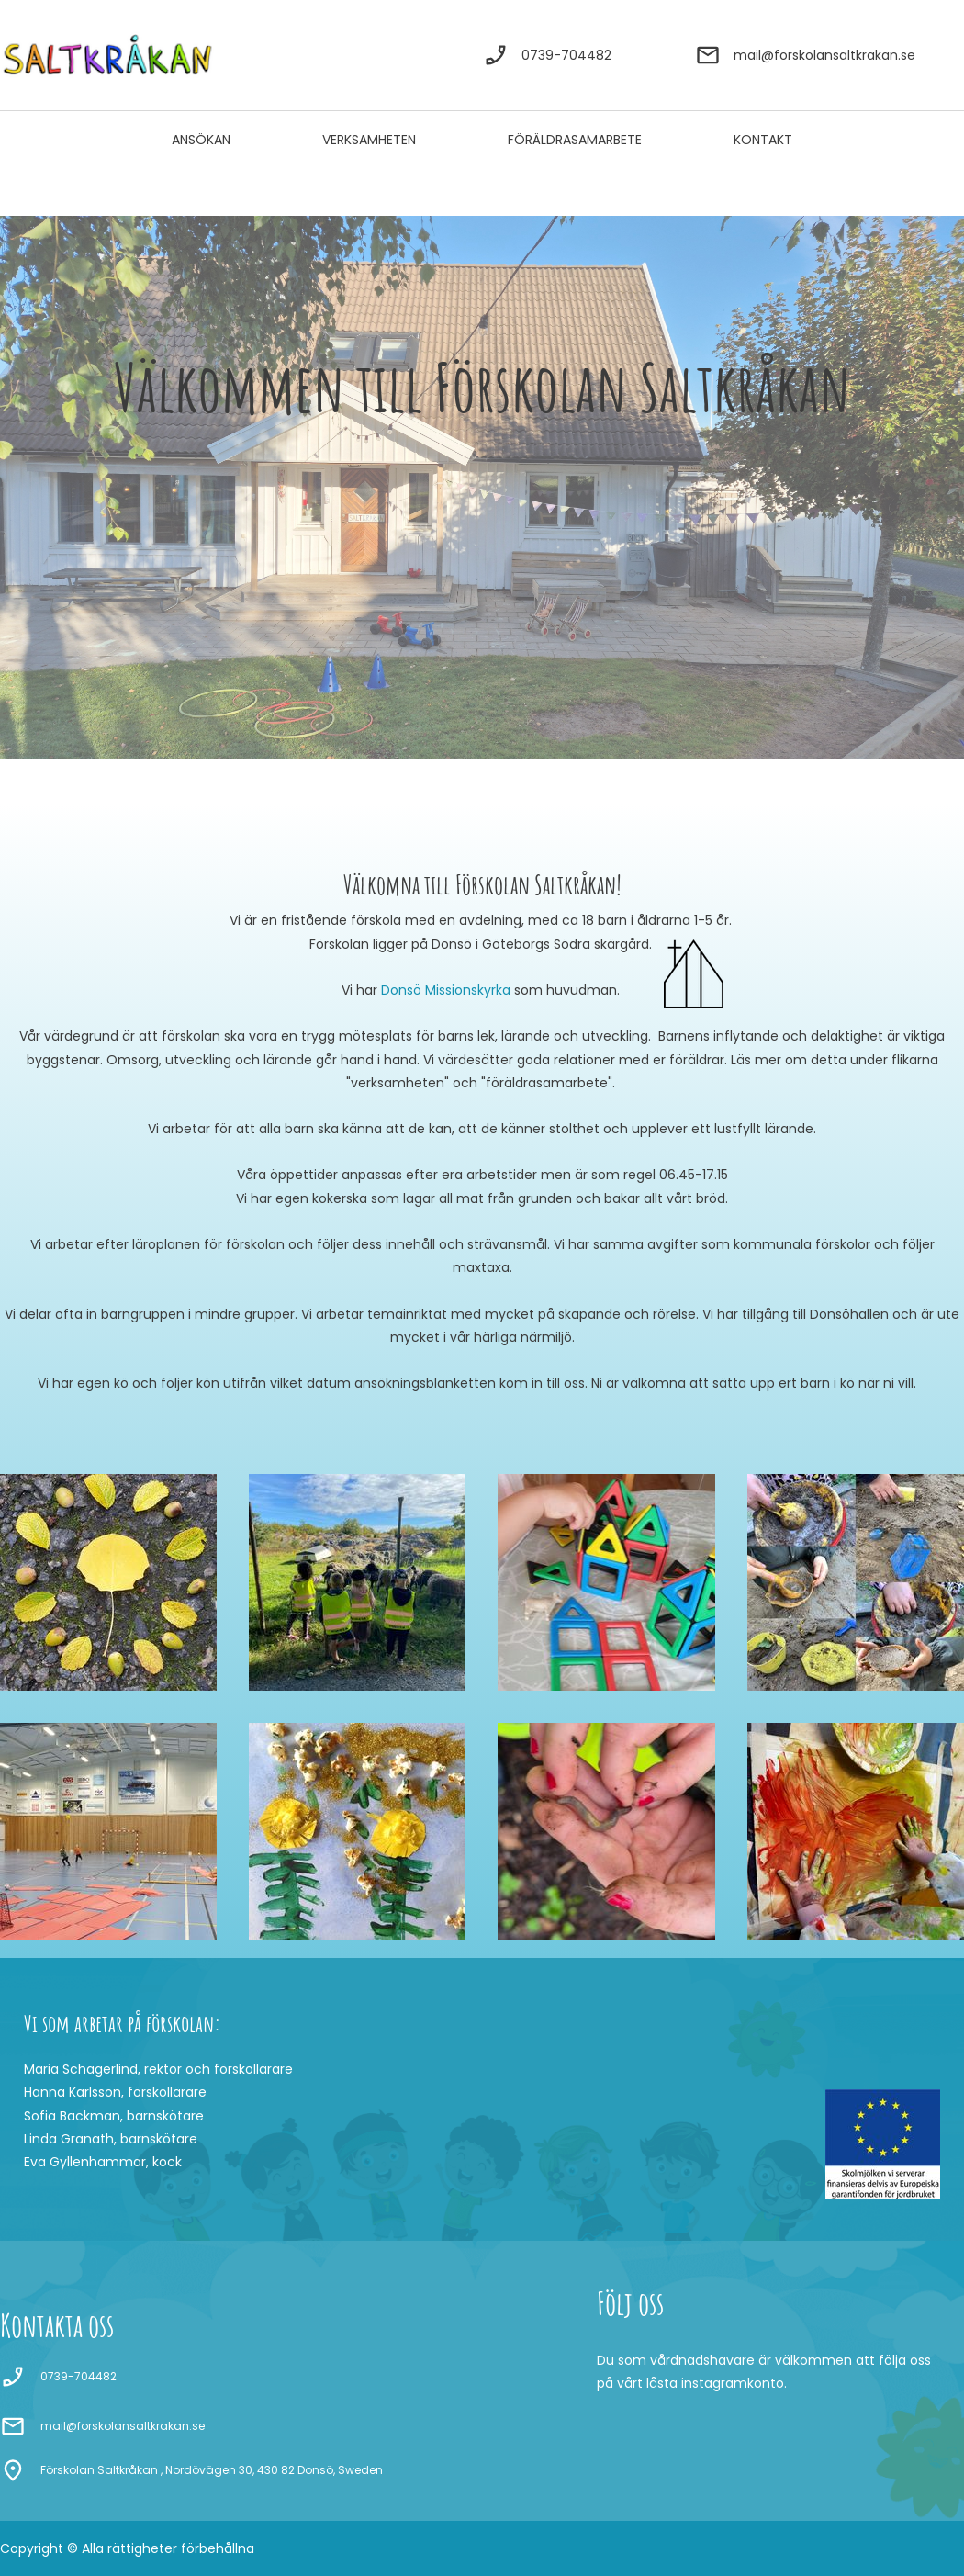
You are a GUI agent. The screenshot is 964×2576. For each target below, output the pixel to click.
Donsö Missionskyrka (445, 990)
